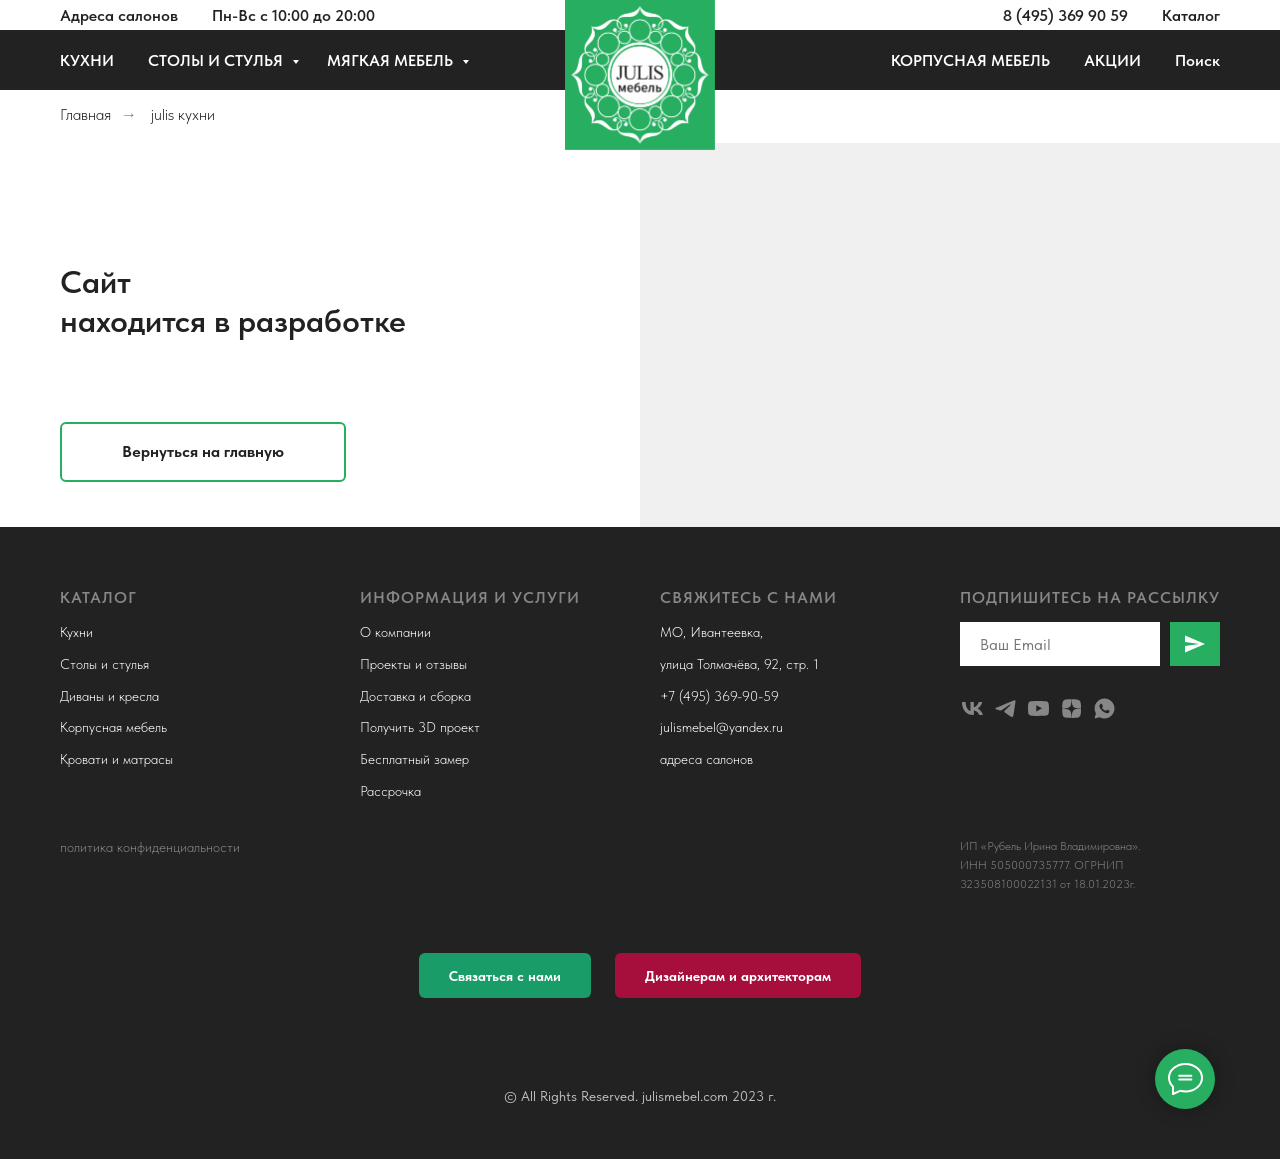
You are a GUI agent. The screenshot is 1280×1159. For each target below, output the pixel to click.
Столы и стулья (104, 664)
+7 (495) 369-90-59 (719, 696)
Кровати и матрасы (116, 759)
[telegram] (1005, 708)
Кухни (76, 632)
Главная (85, 114)
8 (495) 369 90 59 (1065, 15)
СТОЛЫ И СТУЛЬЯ (217, 60)
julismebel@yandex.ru (721, 727)
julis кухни (183, 114)
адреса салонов (706, 759)
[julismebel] (972, 708)
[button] (505, 975)
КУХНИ (87, 60)
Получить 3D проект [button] (420, 727)
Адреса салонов (119, 15)
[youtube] (1038, 708)
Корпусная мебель (113, 727)
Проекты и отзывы (413, 664)
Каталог (1191, 15)
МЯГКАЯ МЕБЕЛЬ (392, 60)
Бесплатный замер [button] (414, 759)
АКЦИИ (1112, 60)
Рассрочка (390, 791)
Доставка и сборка (415, 696)
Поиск (1197, 60)
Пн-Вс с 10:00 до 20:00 (293, 15)
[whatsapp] (1104, 708)
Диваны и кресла (109, 696)
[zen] (1071, 708)
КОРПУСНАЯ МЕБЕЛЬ (970, 60)
